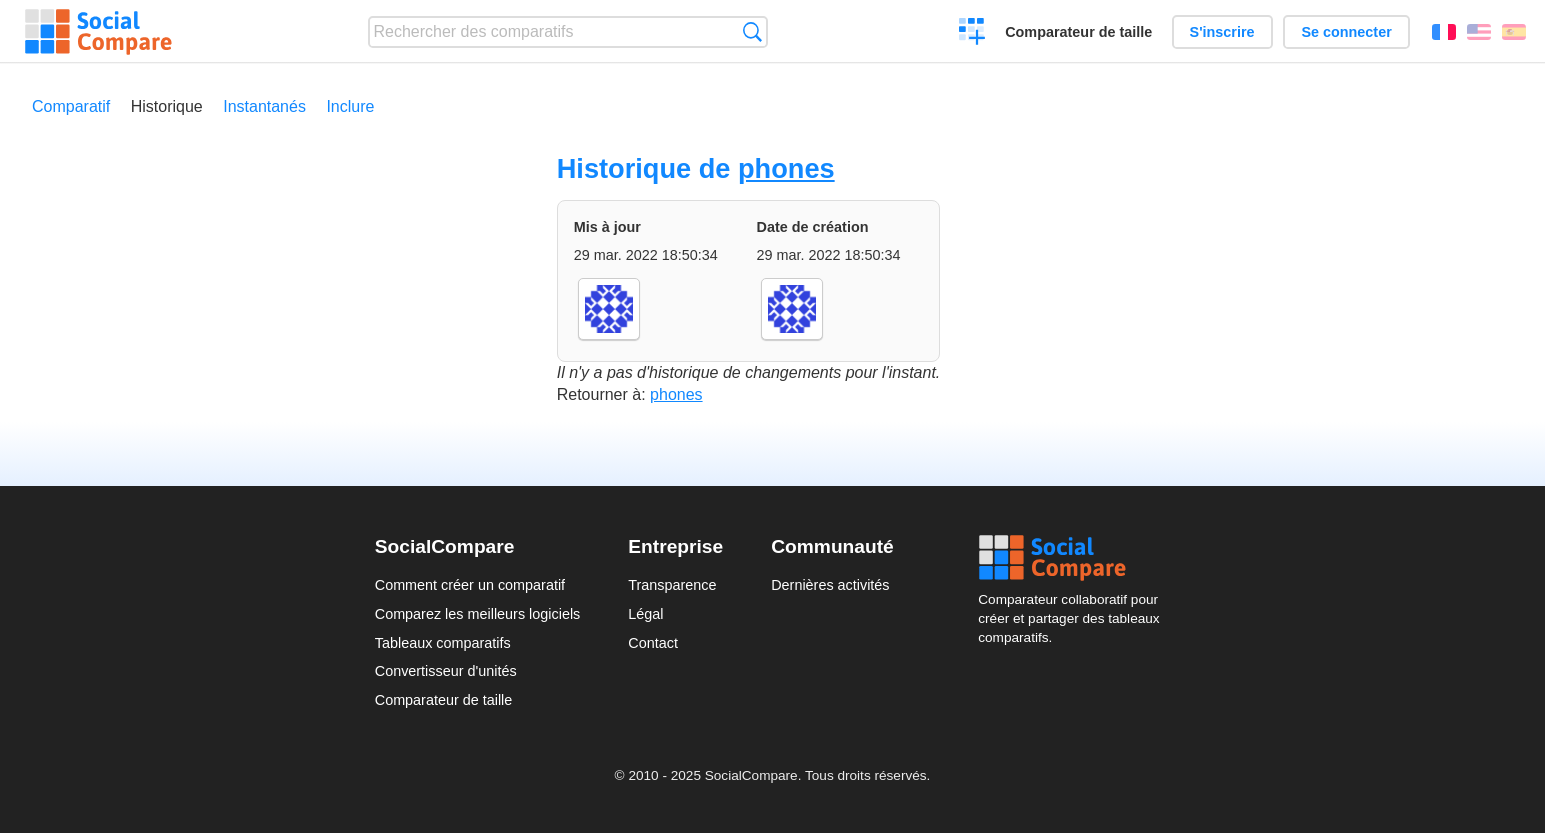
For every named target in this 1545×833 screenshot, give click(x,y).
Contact (653, 643)
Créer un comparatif (972, 34)
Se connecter (1346, 32)
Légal (645, 614)
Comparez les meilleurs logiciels (478, 614)
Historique (167, 106)
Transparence (672, 585)
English (1479, 32)
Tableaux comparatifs (443, 643)
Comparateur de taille (1078, 32)
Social (1074, 558)
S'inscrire (1222, 32)
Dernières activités (830, 585)
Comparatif (71, 106)
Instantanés (264, 106)
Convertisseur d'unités (446, 671)
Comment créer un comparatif (470, 585)
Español (1514, 32)
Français (1444, 32)
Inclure (350, 106)
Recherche (752, 31)
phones (786, 168)
